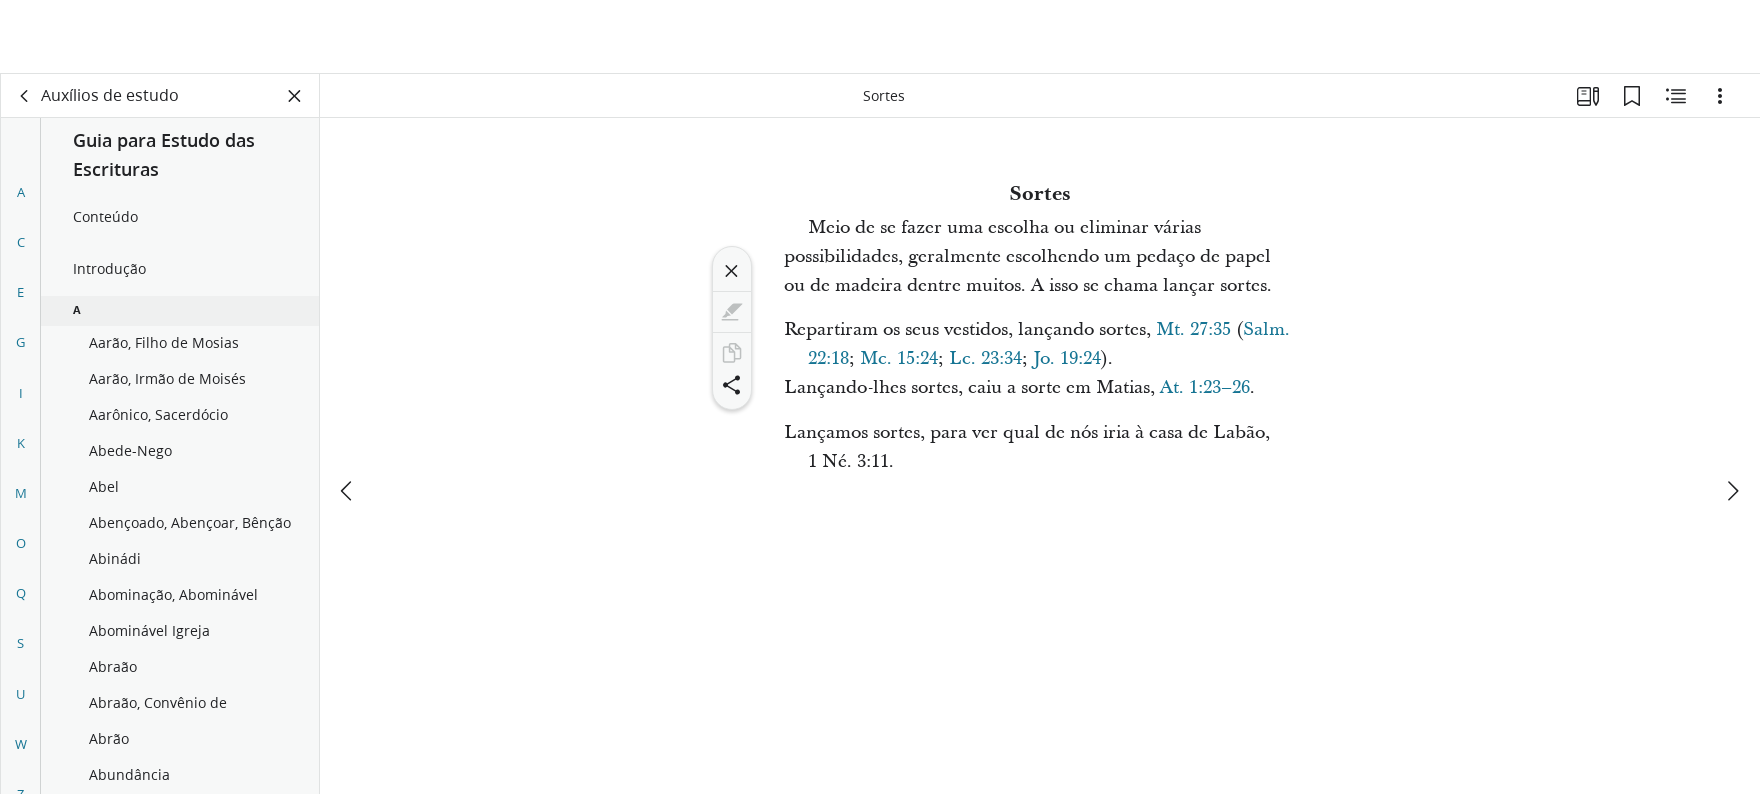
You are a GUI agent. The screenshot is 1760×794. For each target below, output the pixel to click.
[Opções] (1720, 96)
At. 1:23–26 (1205, 387)
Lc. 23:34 (985, 358)
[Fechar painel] (295, 96)
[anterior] (348, 417)
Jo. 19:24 (1067, 358)
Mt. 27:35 (1193, 329)
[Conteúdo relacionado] (1676, 96)
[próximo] (1732, 417)
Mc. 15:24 (899, 358)
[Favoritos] (1632, 96)
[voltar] (25, 96)
